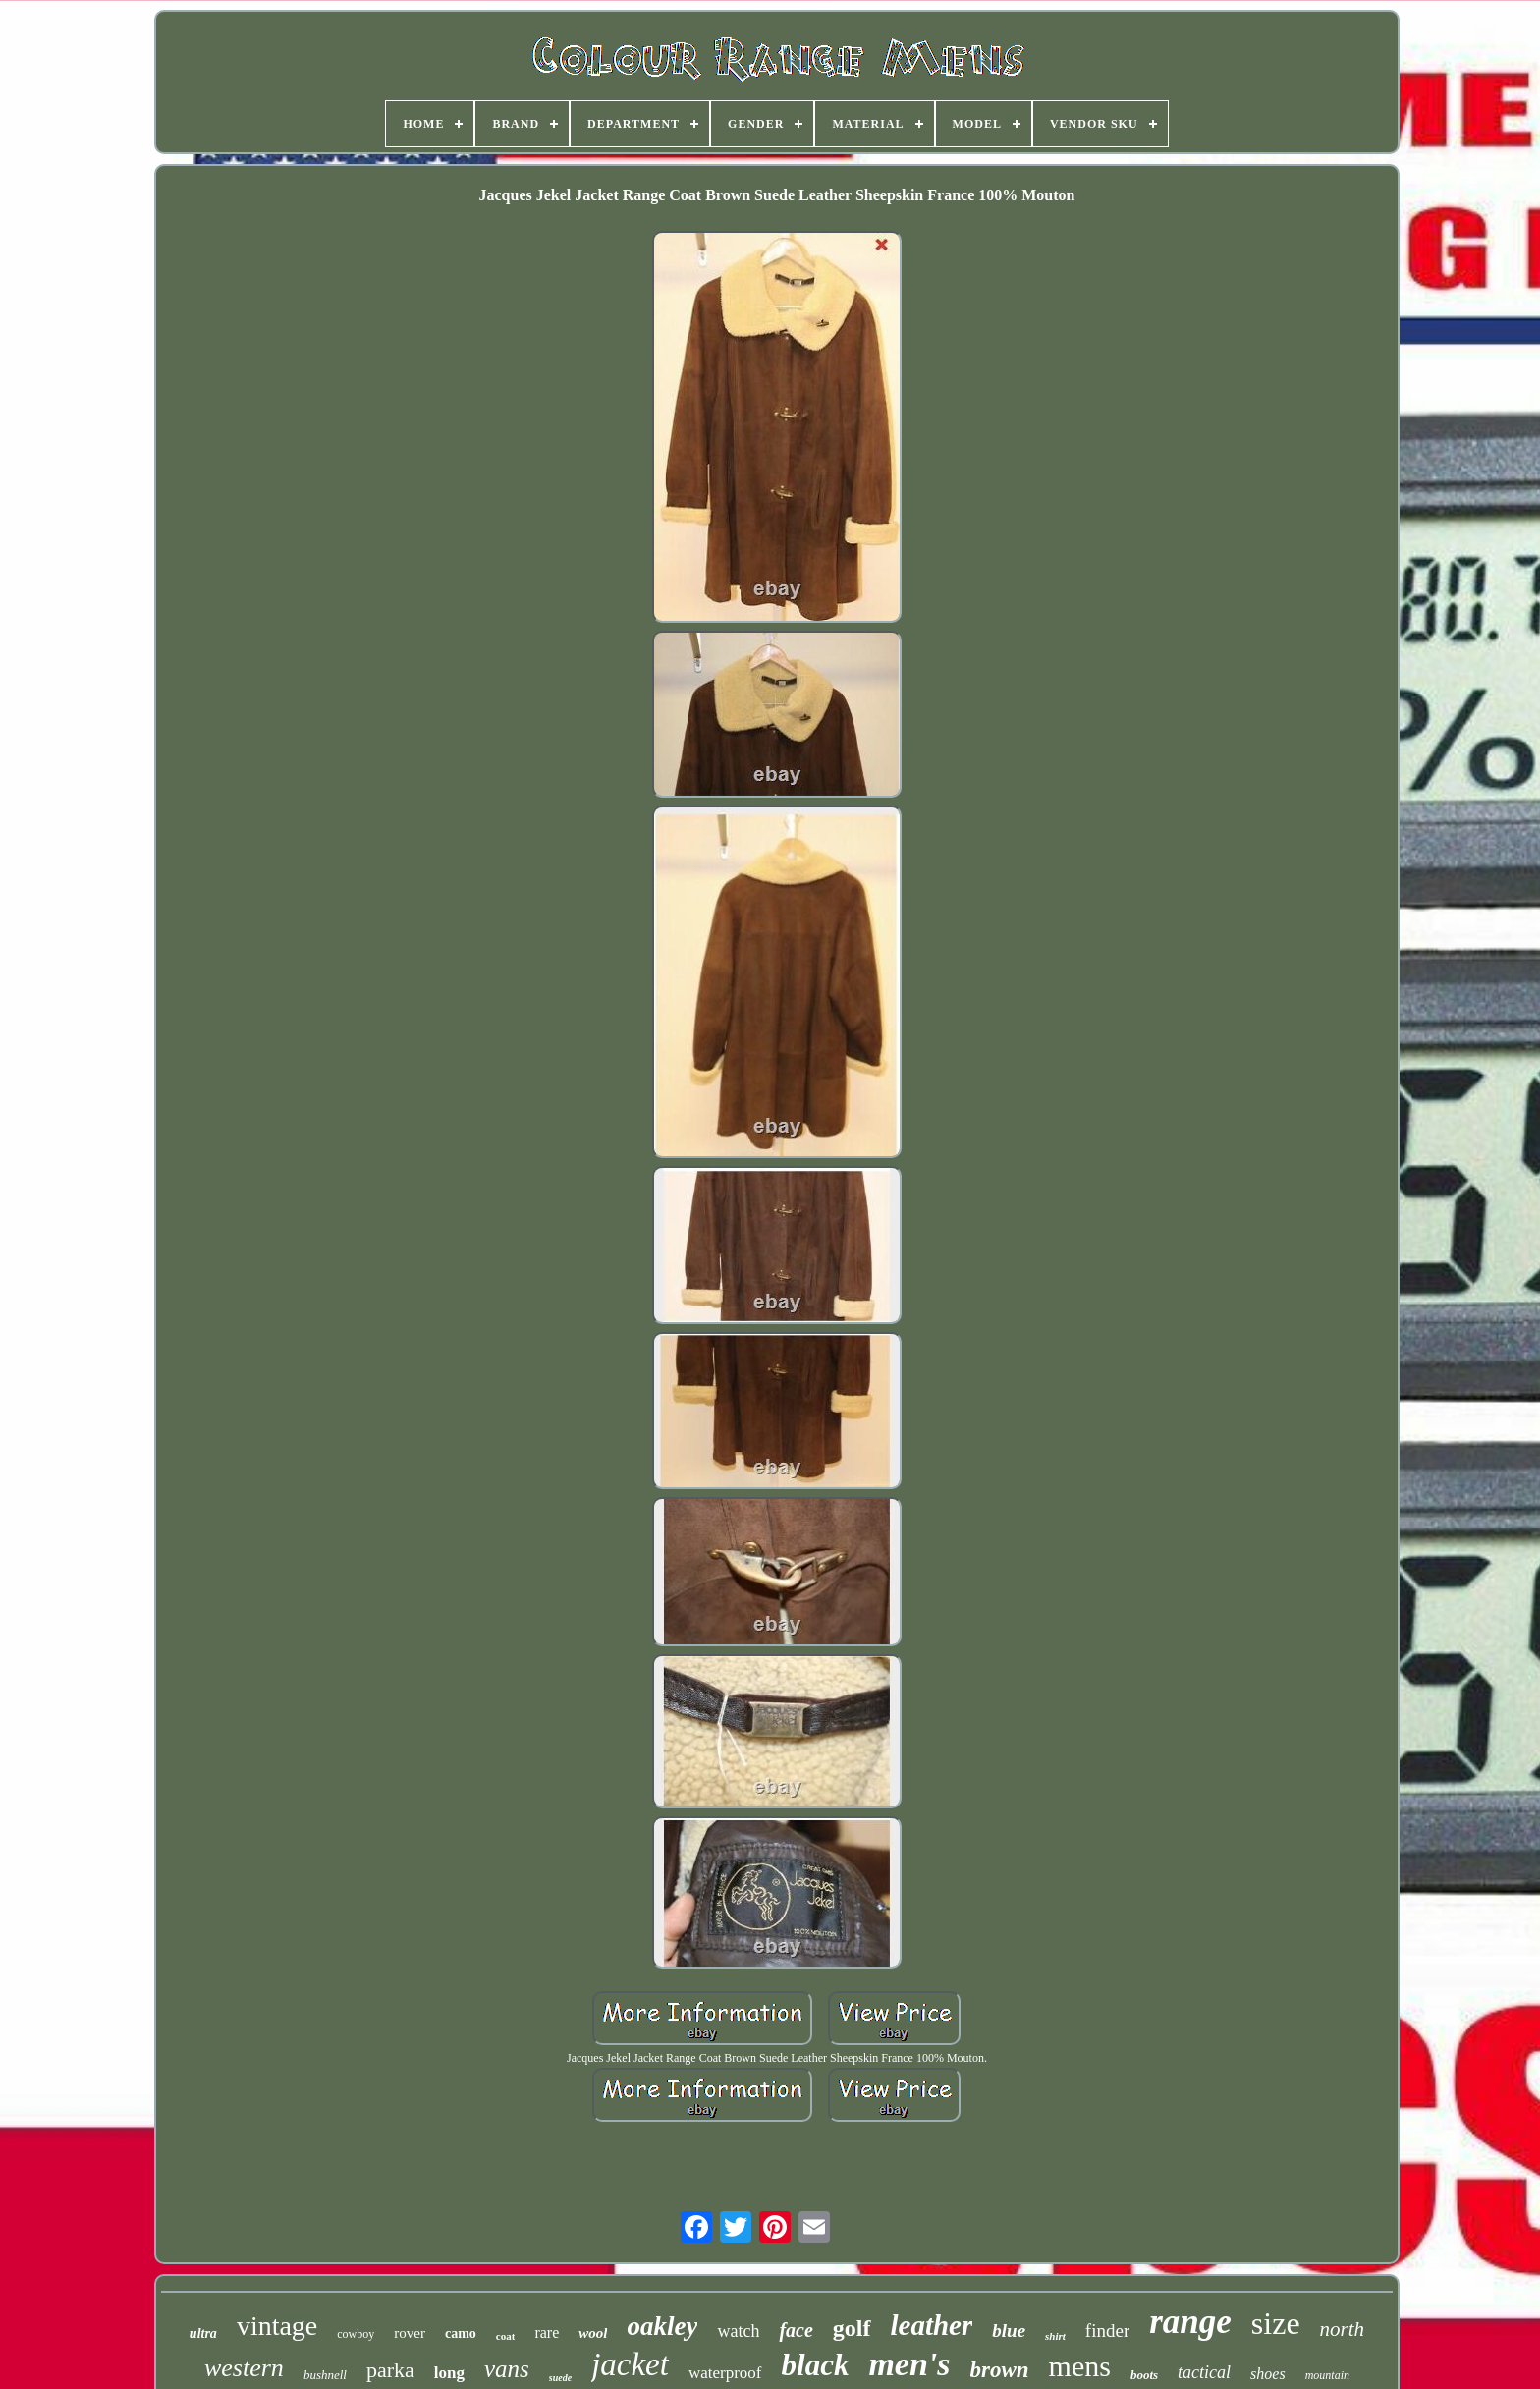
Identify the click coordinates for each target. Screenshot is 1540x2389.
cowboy (355, 2334)
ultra (203, 2333)
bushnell (325, 2374)
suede (560, 2377)
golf (852, 2328)
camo (460, 2333)
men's (909, 2364)
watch (738, 2331)
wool (592, 2333)
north (1342, 2329)
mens (1080, 2366)
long (449, 2372)
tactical (1204, 2372)
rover (409, 2333)
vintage (277, 2325)
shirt (1055, 2336)
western (244, 2368)
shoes (1268, 2373)
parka (390, 2370)
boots (1144, 2374)
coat (506, 2336)
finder (1107, 2330)
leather (932, 2325)
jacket (630, 2364)
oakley (662, 2326)
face (795, 2330)
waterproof (725, 2372)
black (816, 2365)
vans (506, 2369)
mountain (1327, 2375)
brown (999, 2370)
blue (1008, 2330)
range (1190, 2322)
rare (546, 2332)
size (1275, 2323)
